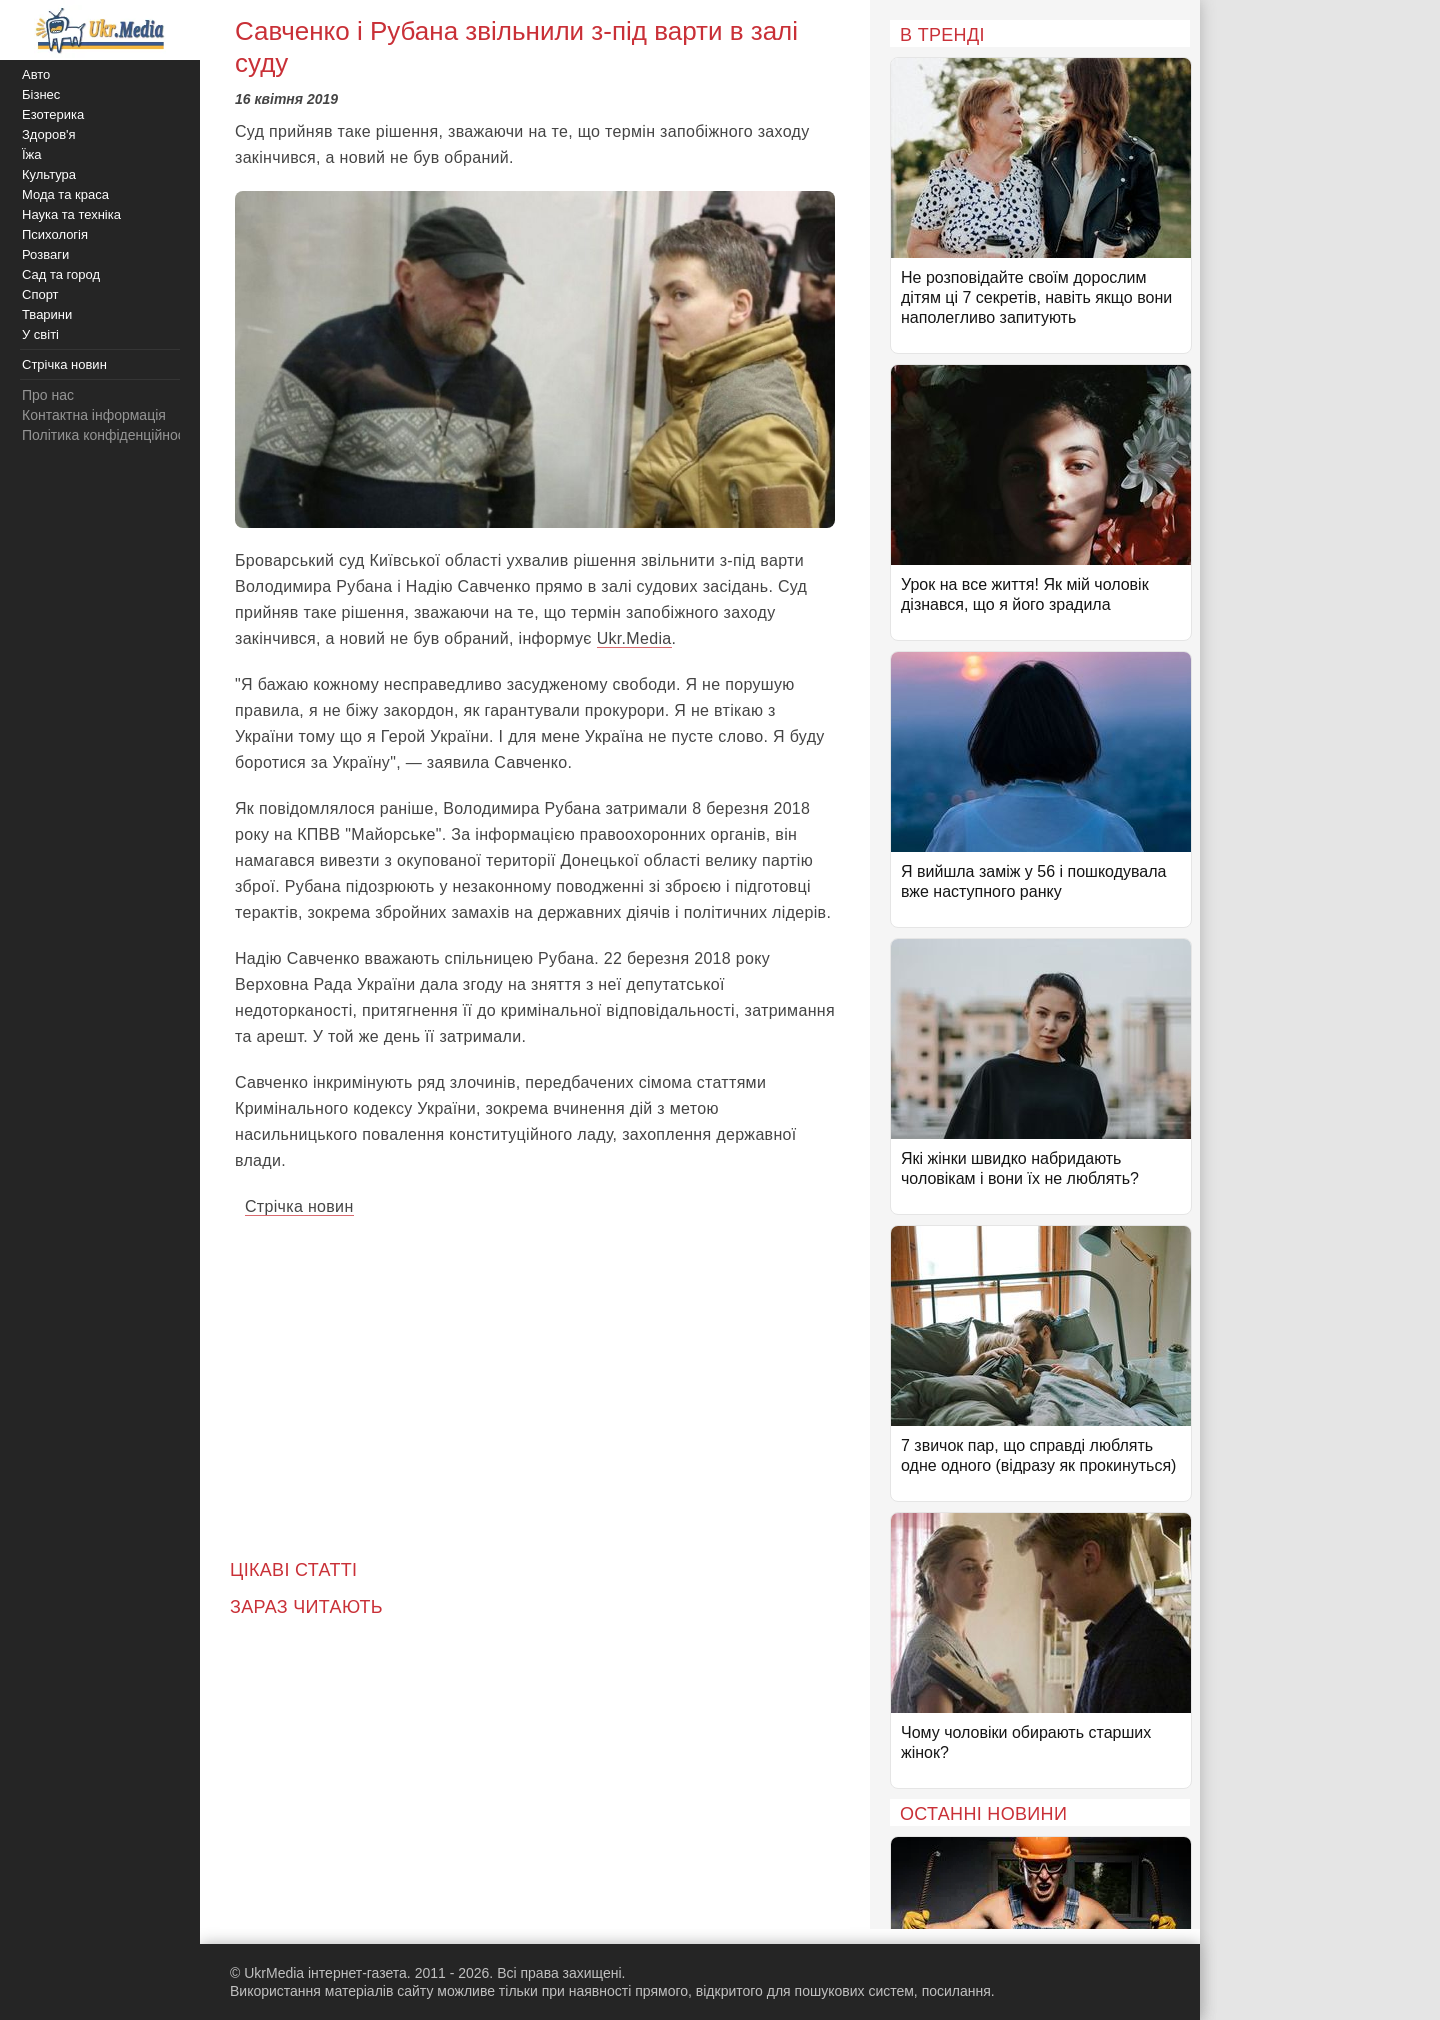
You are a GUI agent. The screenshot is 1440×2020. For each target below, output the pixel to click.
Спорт (40, 294)
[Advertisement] (535, 1375)
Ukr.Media (634, 638)
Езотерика (53, 114)
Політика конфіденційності (108, 435)
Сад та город (61, 274)
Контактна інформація (94, 415)
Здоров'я (49, 134)
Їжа (32, 154)
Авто (36, 74)
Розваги (45, 254)
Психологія (55, 234)
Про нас (48, 395)
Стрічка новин (299, 1206)
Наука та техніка (71, 214)
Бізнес (41, 94)
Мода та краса (65, 194)
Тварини (47, 314)
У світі (40, 334)
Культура (49, 174)
